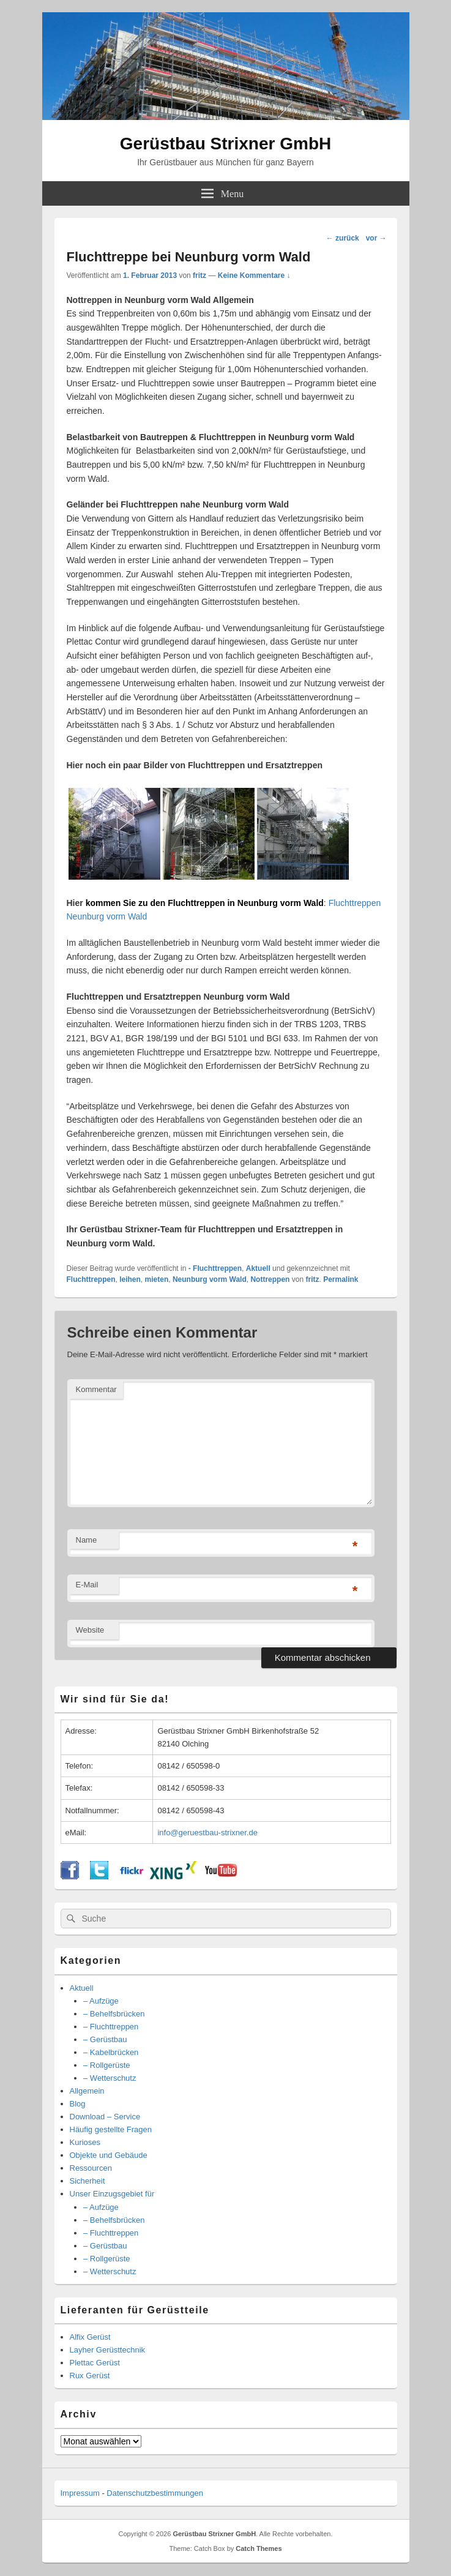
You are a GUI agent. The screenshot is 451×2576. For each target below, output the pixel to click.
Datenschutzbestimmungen (154, 2493)
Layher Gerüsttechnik (108, 2349)
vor (376, 238)
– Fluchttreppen (110, 2026)
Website (90, 1629)
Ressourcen (91, 2168)
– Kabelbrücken (110, 2052)
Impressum (80, 2493)
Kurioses (85, 2142)
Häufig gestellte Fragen (111, 2129)
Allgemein (87, 2090)
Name (86, 1539)
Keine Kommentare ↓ (254, 275)
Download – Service (105, 2116)
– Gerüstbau (105, 2039)
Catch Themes (258, 2548)
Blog (78, 2103)
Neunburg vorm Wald (210, 1279)
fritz (199, 275)
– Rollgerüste (106, 2065)
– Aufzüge (101, 2000)
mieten (157, 1279)
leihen (130, 1279)
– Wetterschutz (109, 2078)
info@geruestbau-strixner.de (207, 1832)
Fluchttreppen (91, 1279)
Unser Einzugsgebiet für (112, 2193)
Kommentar (96, 1389)
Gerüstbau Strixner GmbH (225, 143)
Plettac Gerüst (95, 2362)
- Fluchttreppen (215, 1268)
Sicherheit (87, 2180)
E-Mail (87, 1584)
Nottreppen (269, 1279)
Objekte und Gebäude (108, 2155)
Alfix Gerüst (90, 2337)
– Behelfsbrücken (113, 2013)
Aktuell (258, 1268)
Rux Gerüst (90, 2375)
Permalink (340, 1279)
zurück (342, 238)
